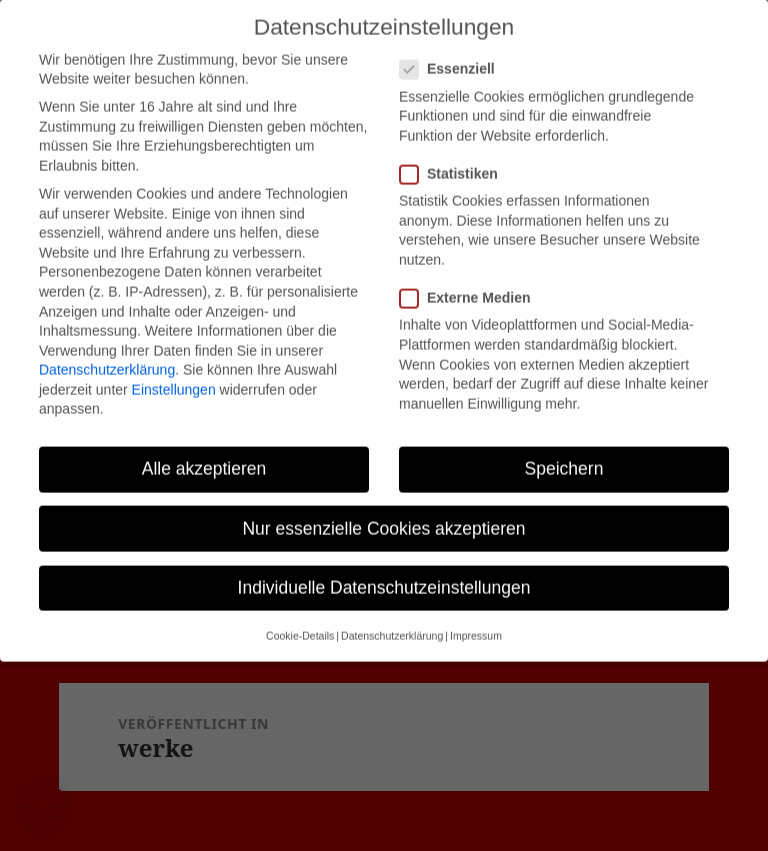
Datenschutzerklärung (107, 354)
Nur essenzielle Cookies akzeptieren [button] (383, 512)
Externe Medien (471, 282)
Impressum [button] (476, 620)
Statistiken (455, 158)
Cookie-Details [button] (300, 620)
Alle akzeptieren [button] (204, 453)
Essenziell (453, 53)
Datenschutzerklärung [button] (392, 620)
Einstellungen (174, 374)
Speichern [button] (564, 453)
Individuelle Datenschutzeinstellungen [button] (384, 572)
